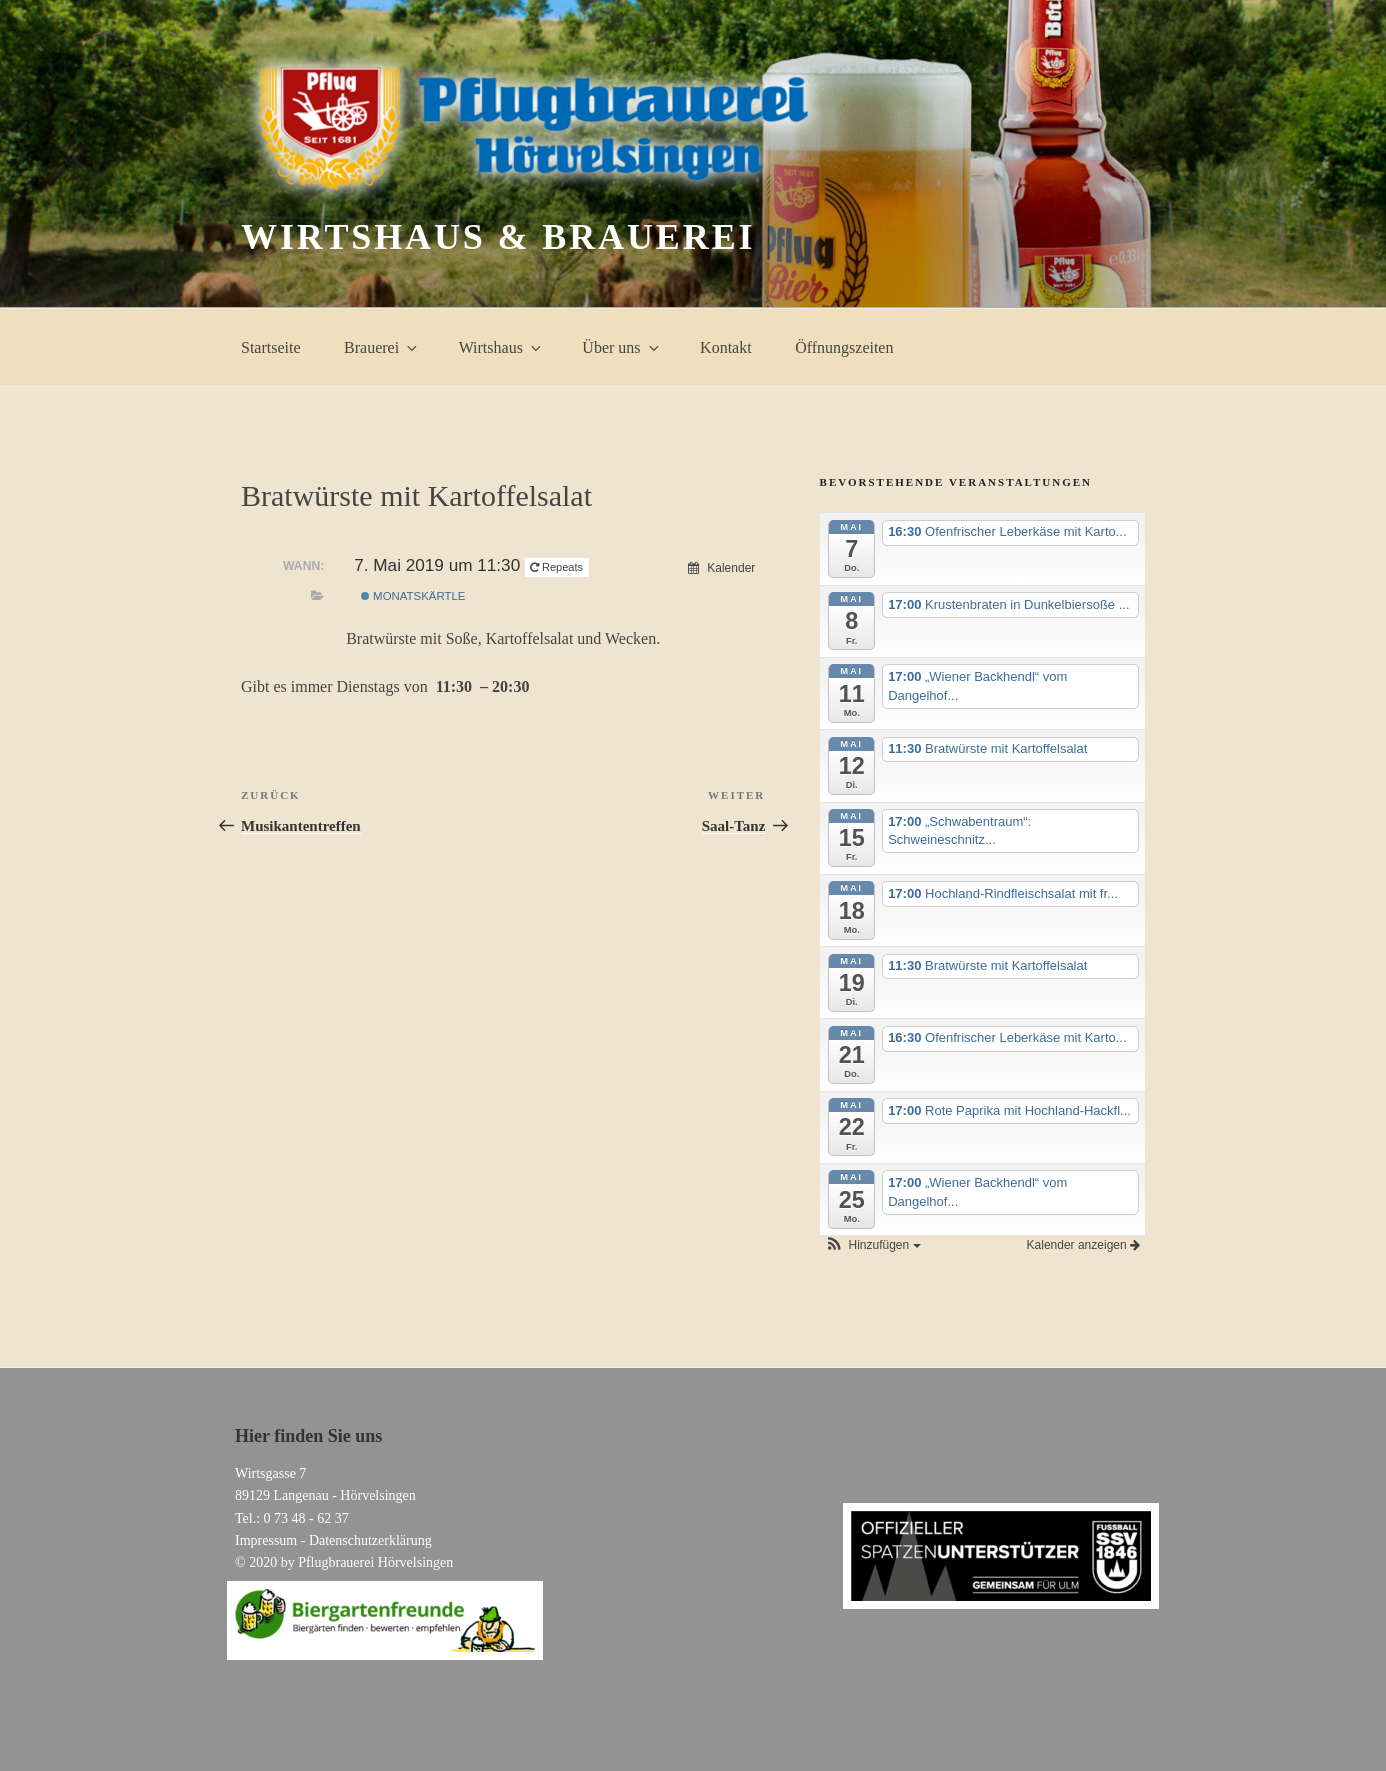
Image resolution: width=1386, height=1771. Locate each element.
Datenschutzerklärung (370, 1540)
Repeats (558, 567)
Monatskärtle (413, 596)
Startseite (271, 347)
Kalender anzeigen (1083, 1245)
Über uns (621, 347)
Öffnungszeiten (844, 347)
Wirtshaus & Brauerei (498, 237)
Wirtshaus (501, 347)
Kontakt (726, 347)
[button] (873, 1245)
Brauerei (382, 347)
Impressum (266, 1540)
